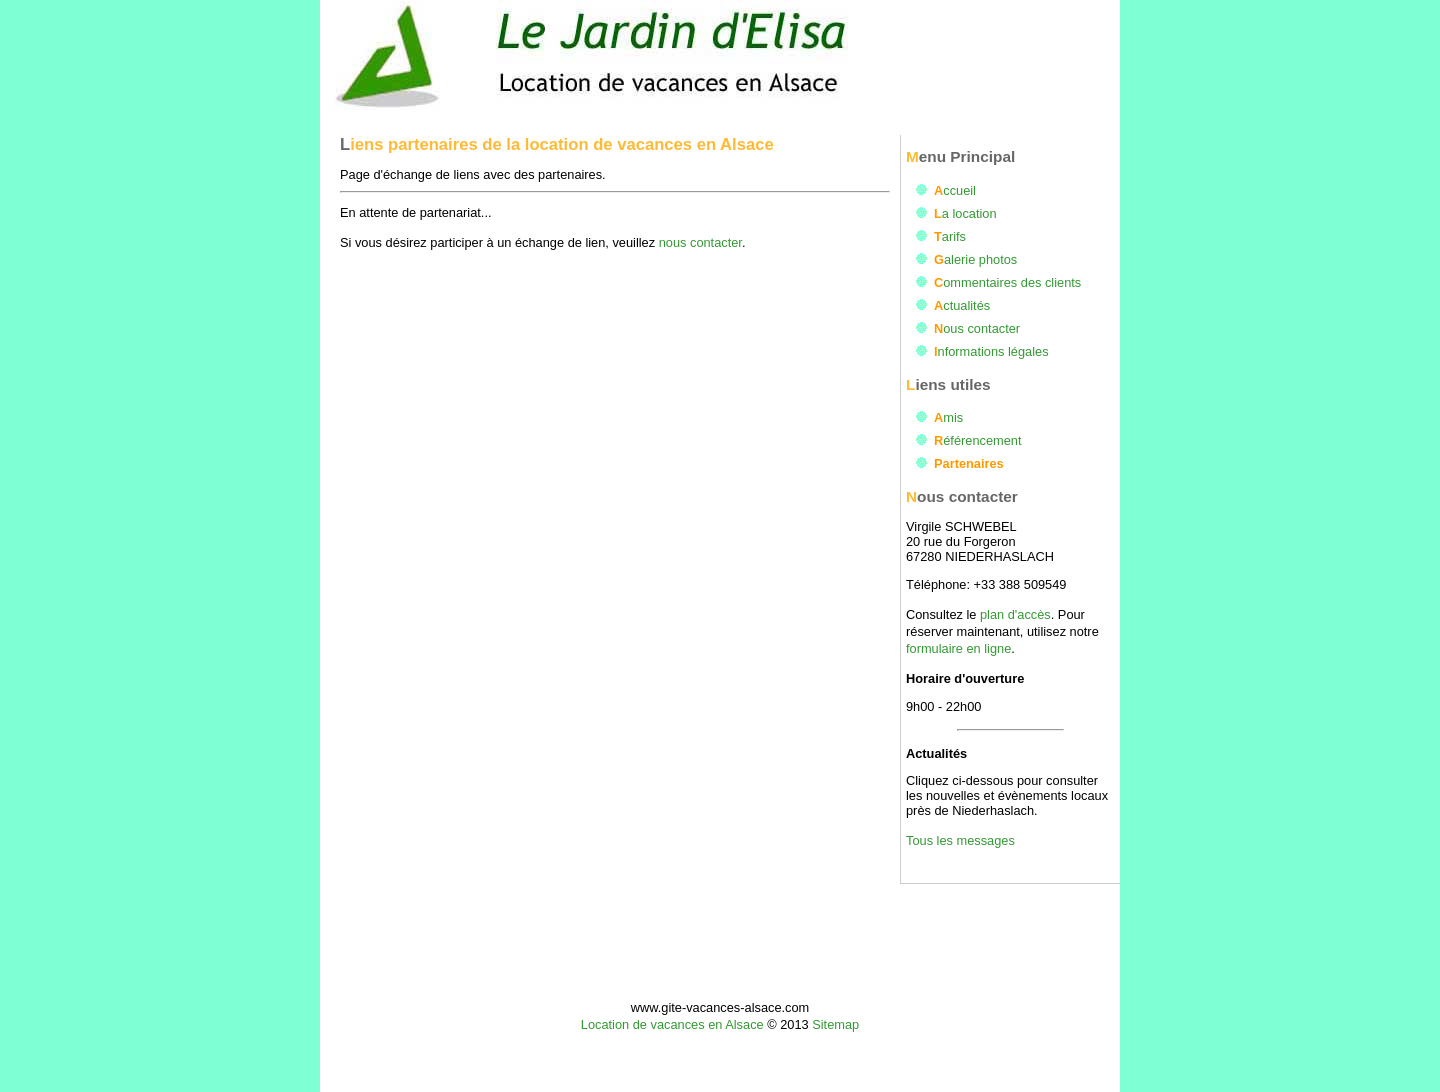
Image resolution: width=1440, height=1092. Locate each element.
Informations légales (991, 351)
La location (965, 213)
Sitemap (835, 1024)
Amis (948, 417)
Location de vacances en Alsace (672, 1024)
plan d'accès (1015, 614)
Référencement (978, 440)
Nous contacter (977, 328)
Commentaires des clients (1007, 282)
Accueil (955, 190)
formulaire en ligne (958, 648)
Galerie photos (975, 259)
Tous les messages (960, 840)
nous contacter (700, 242)
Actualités (962, 305)
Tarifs (950, 236)
